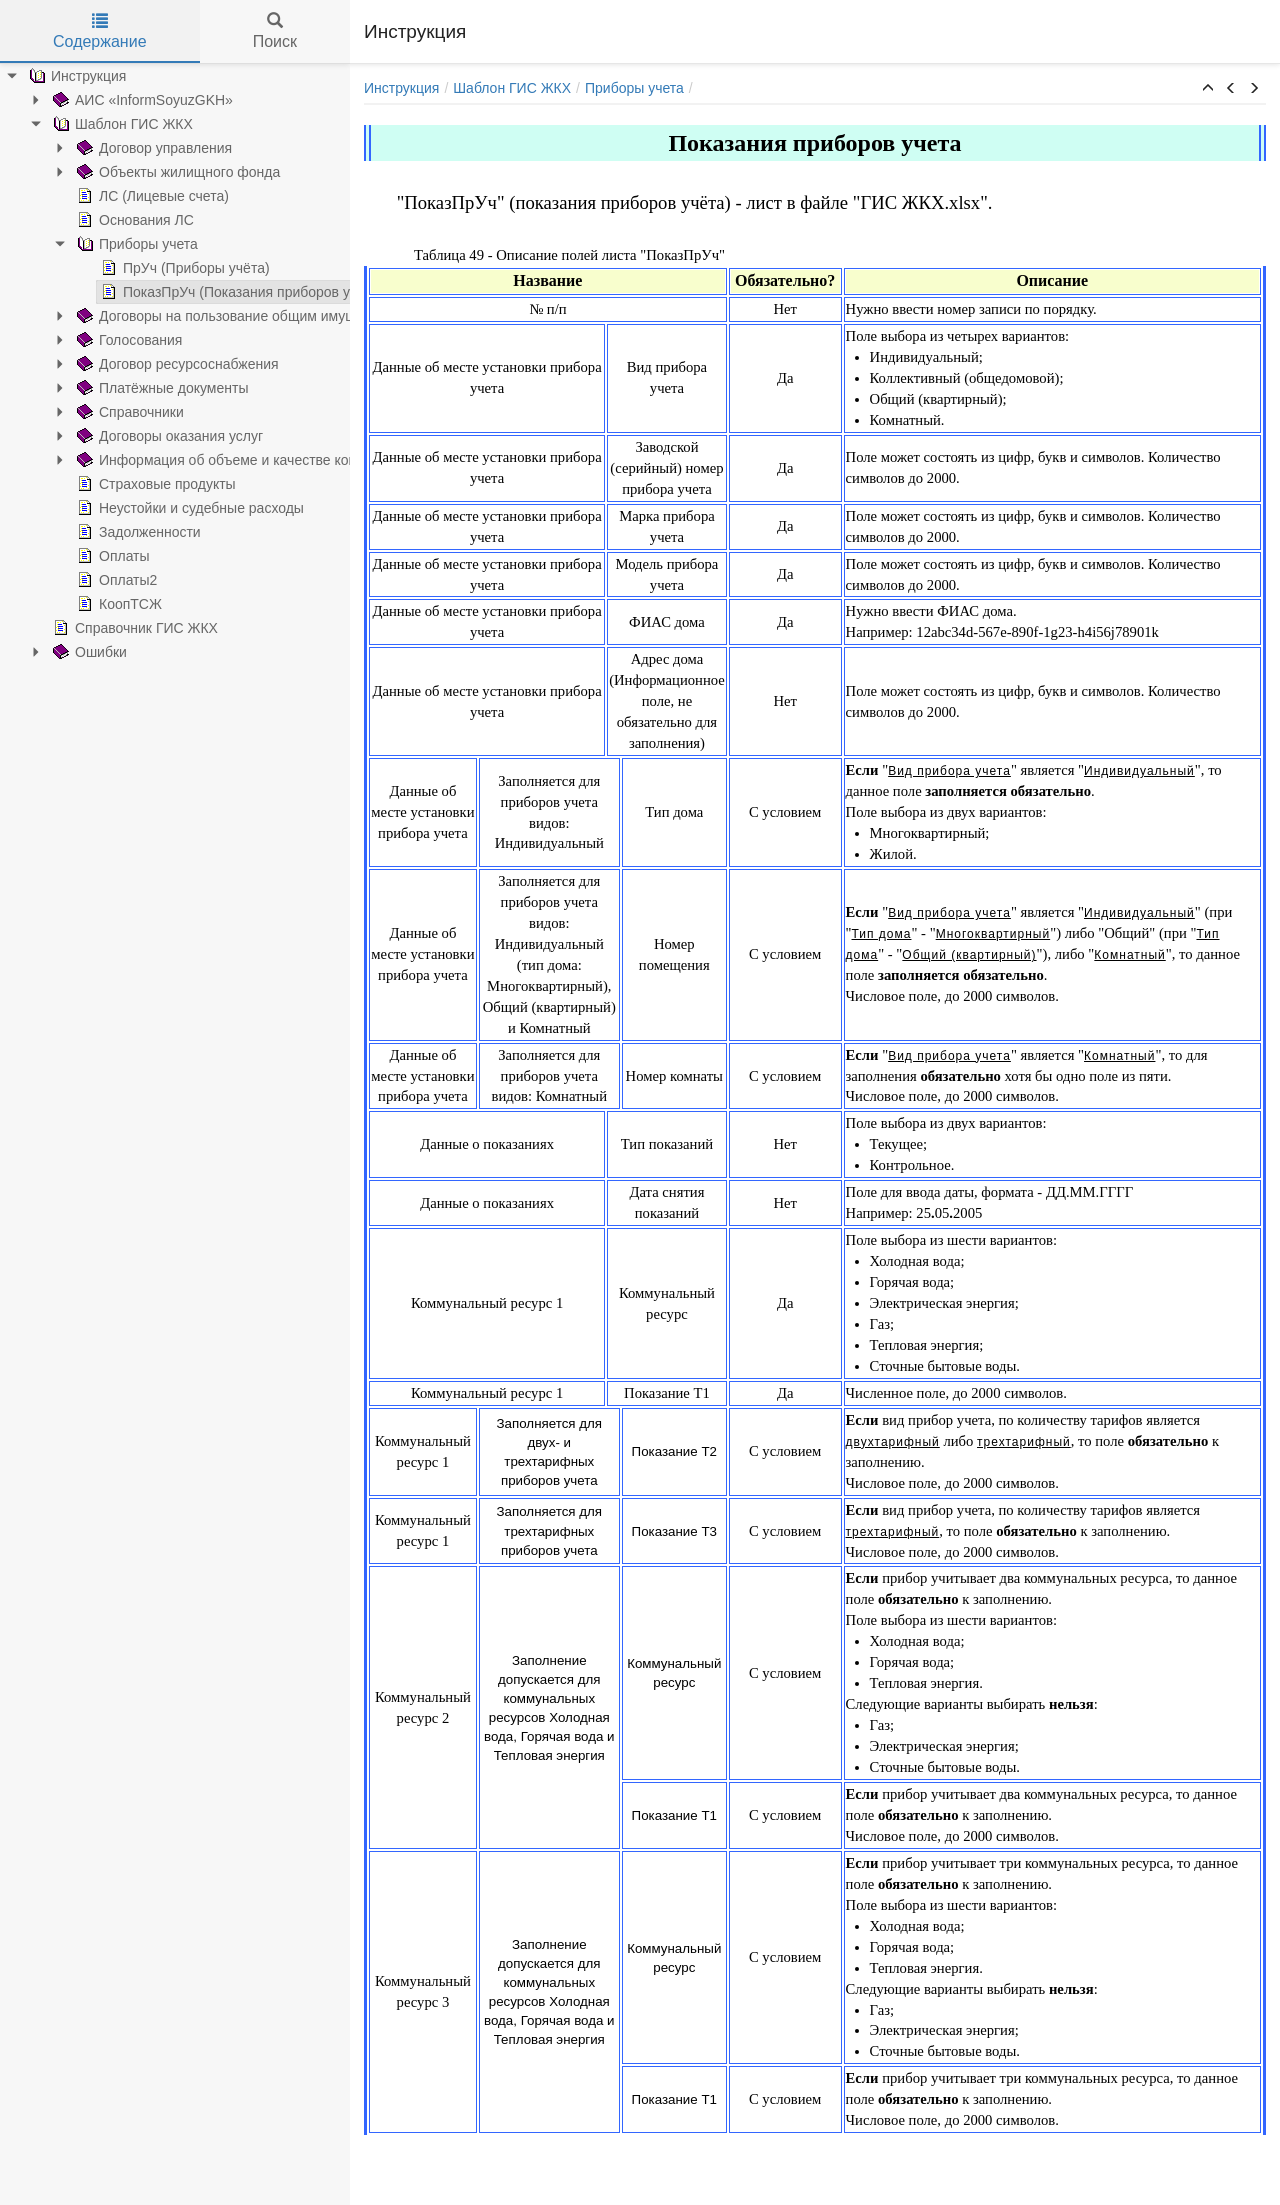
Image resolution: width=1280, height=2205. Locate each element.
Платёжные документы (123, 388)
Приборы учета (98, 244)
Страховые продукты (117, 484)
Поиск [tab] (275, 31)
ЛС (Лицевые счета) (114, 196)
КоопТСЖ (80, 604)
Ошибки (51, 652)
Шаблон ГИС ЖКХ (84, 124)
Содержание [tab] (100, 31)
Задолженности (100, 532)
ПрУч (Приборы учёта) (146, 268)
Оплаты (74, 556)
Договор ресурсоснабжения (139, 364)
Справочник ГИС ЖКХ (96, 628)
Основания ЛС (96, 220)
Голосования (90, 340)
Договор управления (115, 148)
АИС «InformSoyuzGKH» (104, 100)
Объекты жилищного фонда (139, 172)
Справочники (91, 412)
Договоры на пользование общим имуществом (201, 316)
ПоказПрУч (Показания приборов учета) (203, 292)
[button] (1208, 89)
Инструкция (401, 88)
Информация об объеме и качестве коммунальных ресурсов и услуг (271, 460)
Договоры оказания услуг (131, 436)
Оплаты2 (78, 580)
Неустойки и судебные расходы (151, 508)
